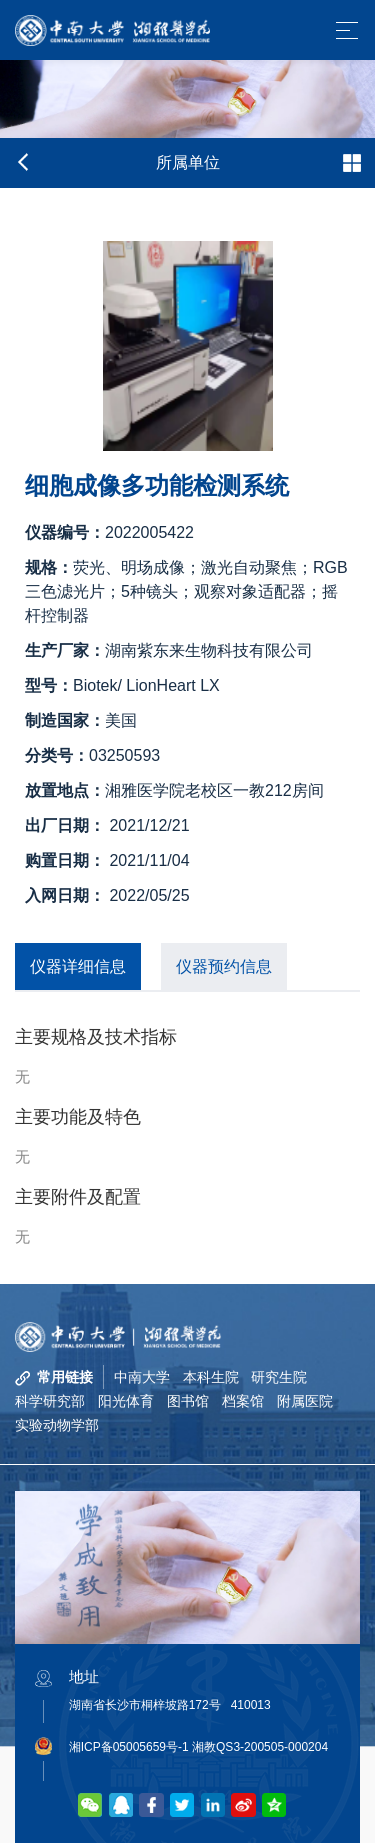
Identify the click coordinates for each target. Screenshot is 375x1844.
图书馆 (188, 1401)
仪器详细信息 (78, 966)
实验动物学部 (57, 1426)
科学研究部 (50, 1401)
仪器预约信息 (224, 966)
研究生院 (280, 1377)
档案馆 (243, 1401)
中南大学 (142, 1377)
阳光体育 (126, 1401)
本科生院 (211, 1377)
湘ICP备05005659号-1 (129, 1748)
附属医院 (305, 1401)
